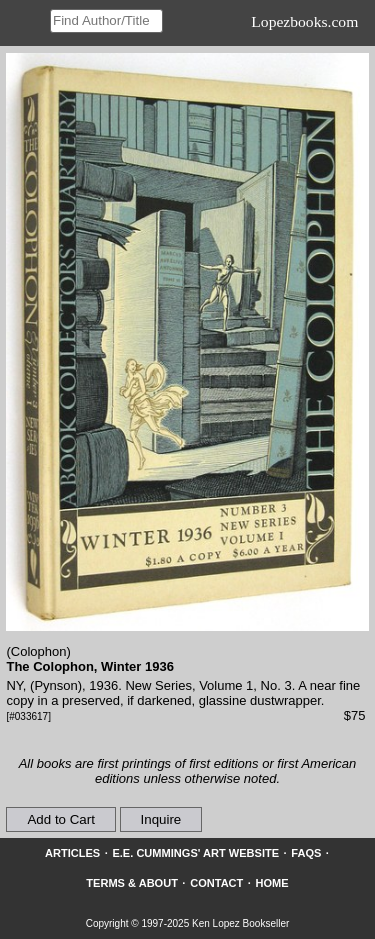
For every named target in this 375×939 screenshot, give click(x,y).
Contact (216, 883)
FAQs (306, 853)
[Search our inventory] (106, 21)
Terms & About (132, 883)
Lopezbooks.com (304, 21)
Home (272, 883)
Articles (72, 853)
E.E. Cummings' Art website (195, 853)
